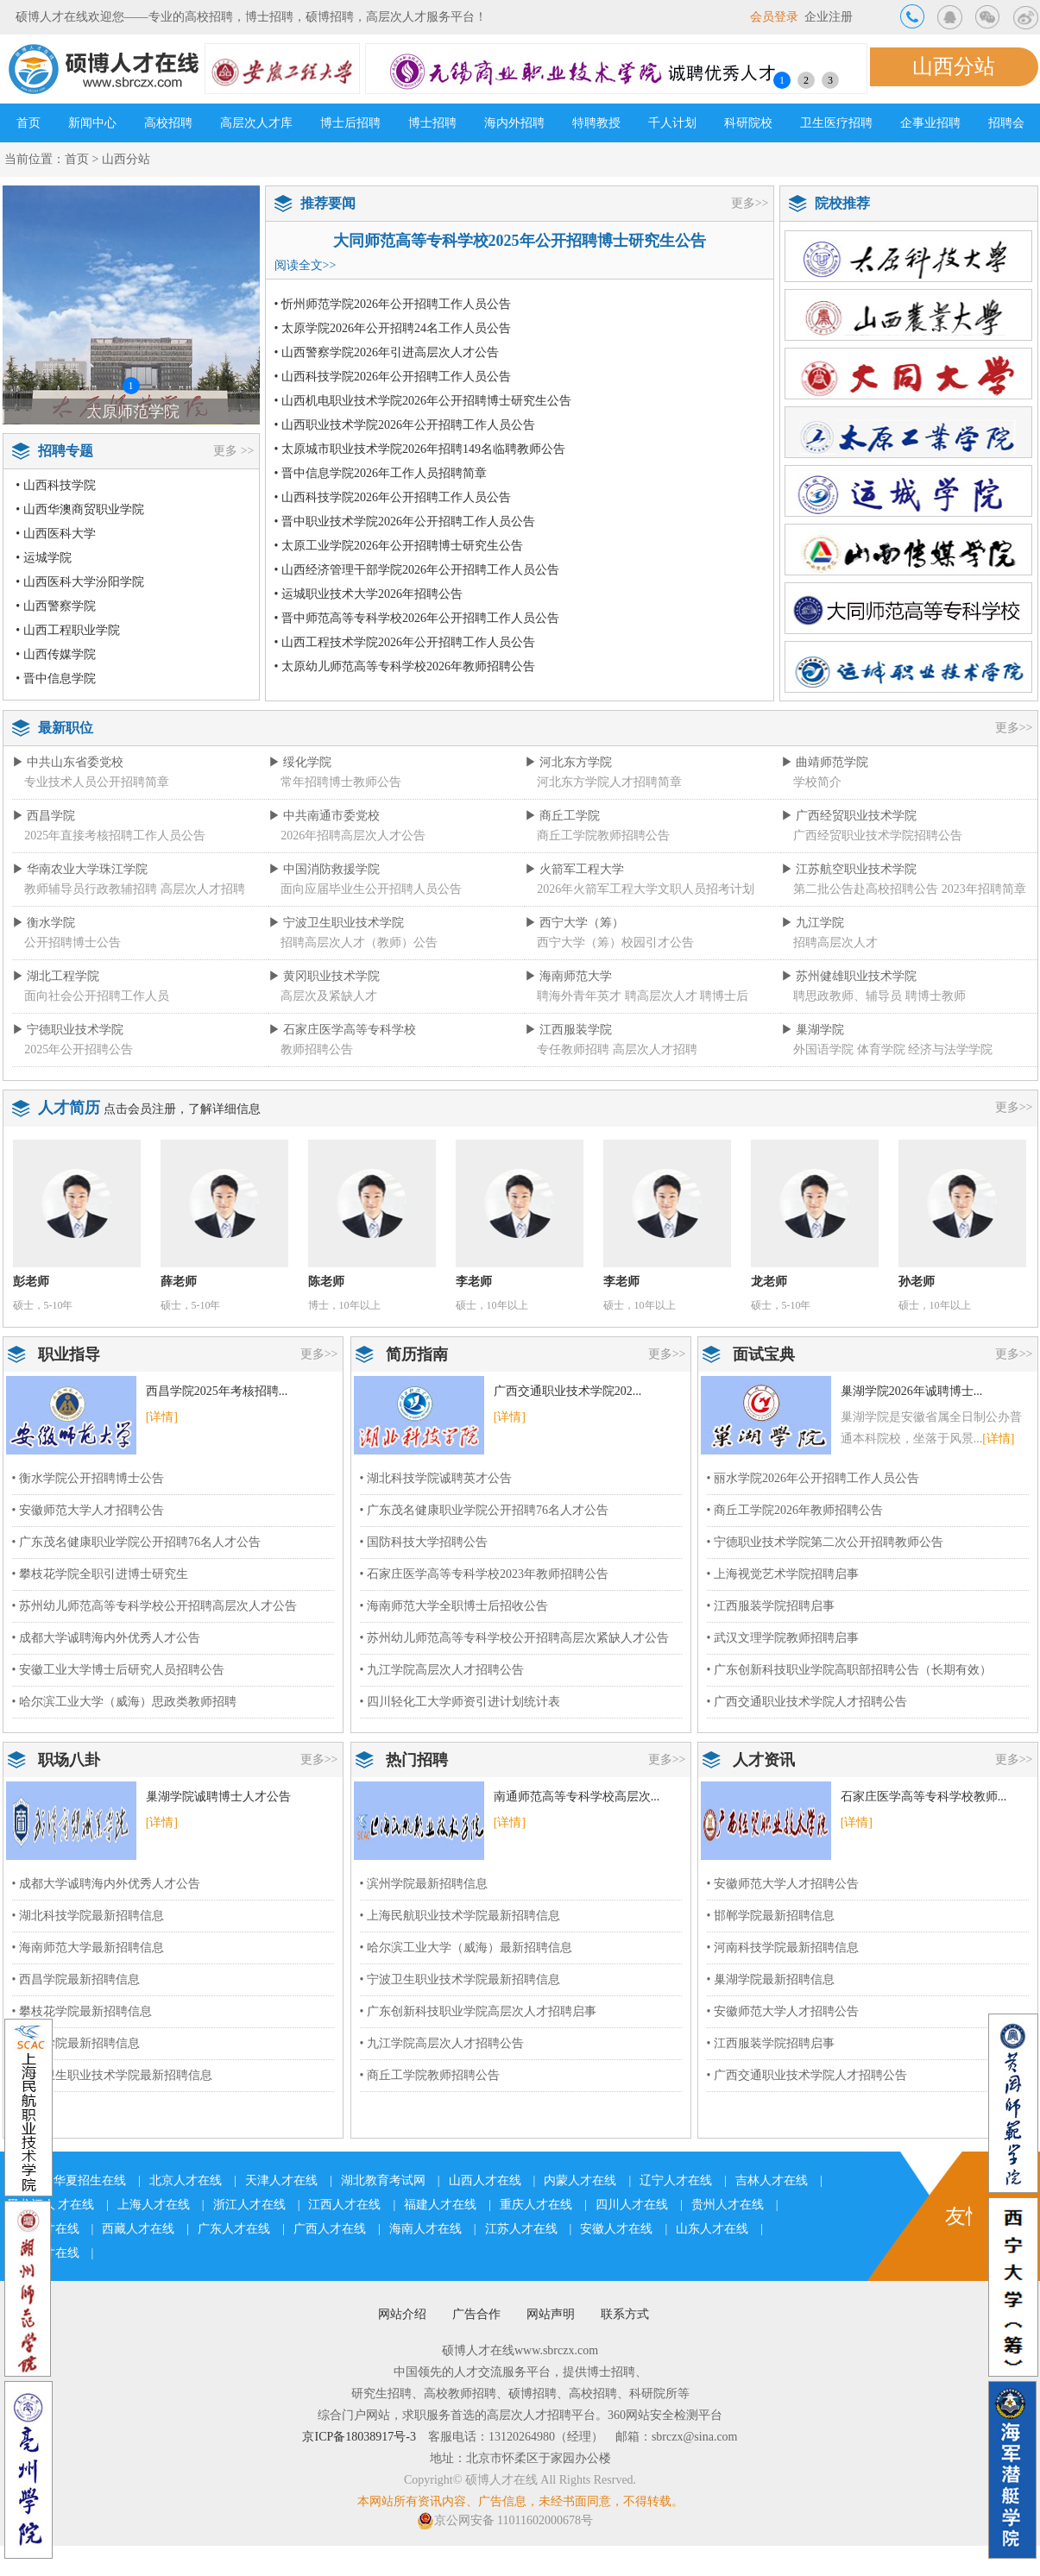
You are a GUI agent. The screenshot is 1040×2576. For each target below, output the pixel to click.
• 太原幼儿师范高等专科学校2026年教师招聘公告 (404, 666)
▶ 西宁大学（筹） (575, 922)
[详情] (162, 1417)
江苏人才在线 (521, 2228)
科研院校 (748, 122)
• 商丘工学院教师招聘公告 (430, 2075)
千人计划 (672, 122)
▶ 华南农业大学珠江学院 (80, 869)
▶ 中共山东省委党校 (68, 762)
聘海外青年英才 (579, 996)
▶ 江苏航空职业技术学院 (849, 869)
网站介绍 (402, 2314)
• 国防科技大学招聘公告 (424, 1542)
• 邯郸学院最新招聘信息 (771, 1915)
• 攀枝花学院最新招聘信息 (82, 2011)
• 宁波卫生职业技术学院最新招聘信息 (112, 2075)
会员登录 (774, 16)
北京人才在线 (185, 2180)
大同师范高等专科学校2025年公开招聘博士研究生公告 (519, 240)
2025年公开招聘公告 (78, 1049)
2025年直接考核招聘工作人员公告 (114, 835)
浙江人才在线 (249, 2204)
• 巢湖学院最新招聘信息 (771, 1979)
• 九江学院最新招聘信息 (76, 2043)
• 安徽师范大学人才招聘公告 (88, 1510)
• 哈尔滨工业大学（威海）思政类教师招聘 (124, 1701)
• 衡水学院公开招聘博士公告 (88, 1478)
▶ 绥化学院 (300, 762)
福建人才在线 (440, 2204)
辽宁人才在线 (676, 2180)
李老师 (474, 1281)
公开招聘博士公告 (72, 942)
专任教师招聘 (573, 1049)
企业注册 (828, 16)
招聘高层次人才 (835, 942)
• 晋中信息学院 (55, 678)
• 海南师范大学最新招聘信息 (88, 1947)
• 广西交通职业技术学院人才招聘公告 (807, 1701)
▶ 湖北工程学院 (56, 976)
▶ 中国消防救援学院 (324, 869)
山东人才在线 (712, 2228)
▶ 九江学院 (813, 922)
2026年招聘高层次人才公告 (352, 835)
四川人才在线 (632, 2204)
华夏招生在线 (90, 2180)
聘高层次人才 (661, 996)
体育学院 (881, 1049)
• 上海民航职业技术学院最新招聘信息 (460, 1915)
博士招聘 (432, 122)
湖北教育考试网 (383, 2180)
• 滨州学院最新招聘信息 (424, 1883)
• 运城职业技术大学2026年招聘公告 (368, 593)
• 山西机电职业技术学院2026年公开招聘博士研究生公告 (422, 400)
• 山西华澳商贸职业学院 (79, 509)
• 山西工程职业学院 (67, 630)
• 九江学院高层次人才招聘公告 (442, 1669)
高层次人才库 (256, 122)
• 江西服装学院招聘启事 (771, 1605)
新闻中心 (92, 122)
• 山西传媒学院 (55, 654)
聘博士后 (724, 996)
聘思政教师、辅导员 (847, 996)
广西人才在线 (329, 2228)
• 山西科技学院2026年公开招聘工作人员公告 (392, 376)
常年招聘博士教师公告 (340, 782)
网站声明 (550, 2314)
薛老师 (179, 1281)
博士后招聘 (350, 122)
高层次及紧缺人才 (328, 996)
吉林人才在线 (771, 2180)
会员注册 (152, 1109)
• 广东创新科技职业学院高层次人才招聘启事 (478, 2011)
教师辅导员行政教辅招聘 (90, 889)
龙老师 (769, 1281)
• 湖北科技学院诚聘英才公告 (436, 1478)
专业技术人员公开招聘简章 (96, 782)
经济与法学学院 (950, 1049)
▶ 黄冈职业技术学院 (324, 976)
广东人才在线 (234, 2228)
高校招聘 (168, 122)
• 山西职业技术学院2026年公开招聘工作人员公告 (404, 424)
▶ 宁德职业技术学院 (68, 1029)
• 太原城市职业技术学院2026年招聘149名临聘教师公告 (419, 449)
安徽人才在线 (616, 2228)
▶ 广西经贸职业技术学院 (849, 815)
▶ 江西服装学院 (569, 1029)
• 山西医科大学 (55, 533)
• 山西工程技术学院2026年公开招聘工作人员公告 (404, 642)
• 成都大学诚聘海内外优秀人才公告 (106, 1637)
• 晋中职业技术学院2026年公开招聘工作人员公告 (404, 521)
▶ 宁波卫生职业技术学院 (336, 922)
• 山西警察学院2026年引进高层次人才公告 (386, 352)
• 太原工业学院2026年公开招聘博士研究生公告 (398, 545)
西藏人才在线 (138, 2228)
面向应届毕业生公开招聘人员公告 (371, 889)
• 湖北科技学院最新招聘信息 (88, 1915)
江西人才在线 (344, 2204)
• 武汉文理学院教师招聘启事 (783, 1637)
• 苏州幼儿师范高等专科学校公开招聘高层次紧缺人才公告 (514, 1637)
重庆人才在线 (536, 2204)
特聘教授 (596, 122)
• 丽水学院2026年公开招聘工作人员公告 (813, 1478)
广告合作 (476, 2314)
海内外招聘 (514, 122)
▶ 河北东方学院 (569, 762)
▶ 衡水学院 (44, 922)
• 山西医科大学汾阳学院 (79, 581)
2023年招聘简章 (984, 889)
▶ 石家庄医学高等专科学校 (342, 1029)
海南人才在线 (425, 2228)
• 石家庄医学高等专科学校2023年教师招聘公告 (484, 1574)
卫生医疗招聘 (836, 122)
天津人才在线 (281, 2180)
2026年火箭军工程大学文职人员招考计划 (645, 889)
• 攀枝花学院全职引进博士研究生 (100, 1574)
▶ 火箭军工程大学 (575, 869)
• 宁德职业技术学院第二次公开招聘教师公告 (825, 1542)
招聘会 (1006, 122)
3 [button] (830, 80)
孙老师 (916, 1281)
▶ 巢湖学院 (813, 1029)
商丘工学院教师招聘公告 (603, 835)
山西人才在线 (485, 2180)
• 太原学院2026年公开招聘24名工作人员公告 (392, 328)
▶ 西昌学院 (44, 815)
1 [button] (782, 80)
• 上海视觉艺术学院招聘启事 (783, 1574)
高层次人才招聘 (203, 889)
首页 (28, 122)
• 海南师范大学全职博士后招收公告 (454, 1605)
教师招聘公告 (316, 1049)
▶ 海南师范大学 (569, 976)
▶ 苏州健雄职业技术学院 (849, 976)
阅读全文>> (305, 265)
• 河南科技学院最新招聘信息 (783, 1947)
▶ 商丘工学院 (563, 815)
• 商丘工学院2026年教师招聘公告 (795, 1510)
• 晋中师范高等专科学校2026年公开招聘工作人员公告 (416, 618)
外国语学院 (823, 1049)
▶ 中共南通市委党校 (324, 815)
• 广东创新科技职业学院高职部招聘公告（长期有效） (849, 1669)
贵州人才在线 (727, 2204)
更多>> (750, 203)
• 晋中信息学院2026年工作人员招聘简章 (380, 473)
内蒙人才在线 (580, 2180)
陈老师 (326, 1281)
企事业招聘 (930, 122)
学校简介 (817, 782)
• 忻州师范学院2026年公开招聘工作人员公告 (392, 304)
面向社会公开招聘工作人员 (96, 996)
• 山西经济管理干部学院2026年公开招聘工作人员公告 (416, 569)
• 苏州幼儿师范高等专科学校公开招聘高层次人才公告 (154, 1605)
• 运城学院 (43, 557)
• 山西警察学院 (55, 606)
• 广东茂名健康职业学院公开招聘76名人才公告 (136, 1542)
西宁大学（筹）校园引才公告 (615, 942)
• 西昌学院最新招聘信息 (76, 1979)
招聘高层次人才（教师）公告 (359, 942)
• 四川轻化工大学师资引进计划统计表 (460, 1701)
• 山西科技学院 (55, 485)
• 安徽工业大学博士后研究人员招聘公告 (118, 1669)
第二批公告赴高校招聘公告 (865, 889)
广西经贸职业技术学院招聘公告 (877, 835)
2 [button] (806, 80)
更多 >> (233, 450)
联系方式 (625, 2314)
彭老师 (31, 1281)
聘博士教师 (935, 996)
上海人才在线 (153, 2204)
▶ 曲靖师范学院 (825, 762)
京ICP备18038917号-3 (358, 2436)
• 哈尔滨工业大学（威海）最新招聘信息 (466, 1947)
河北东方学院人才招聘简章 (609, 782)
